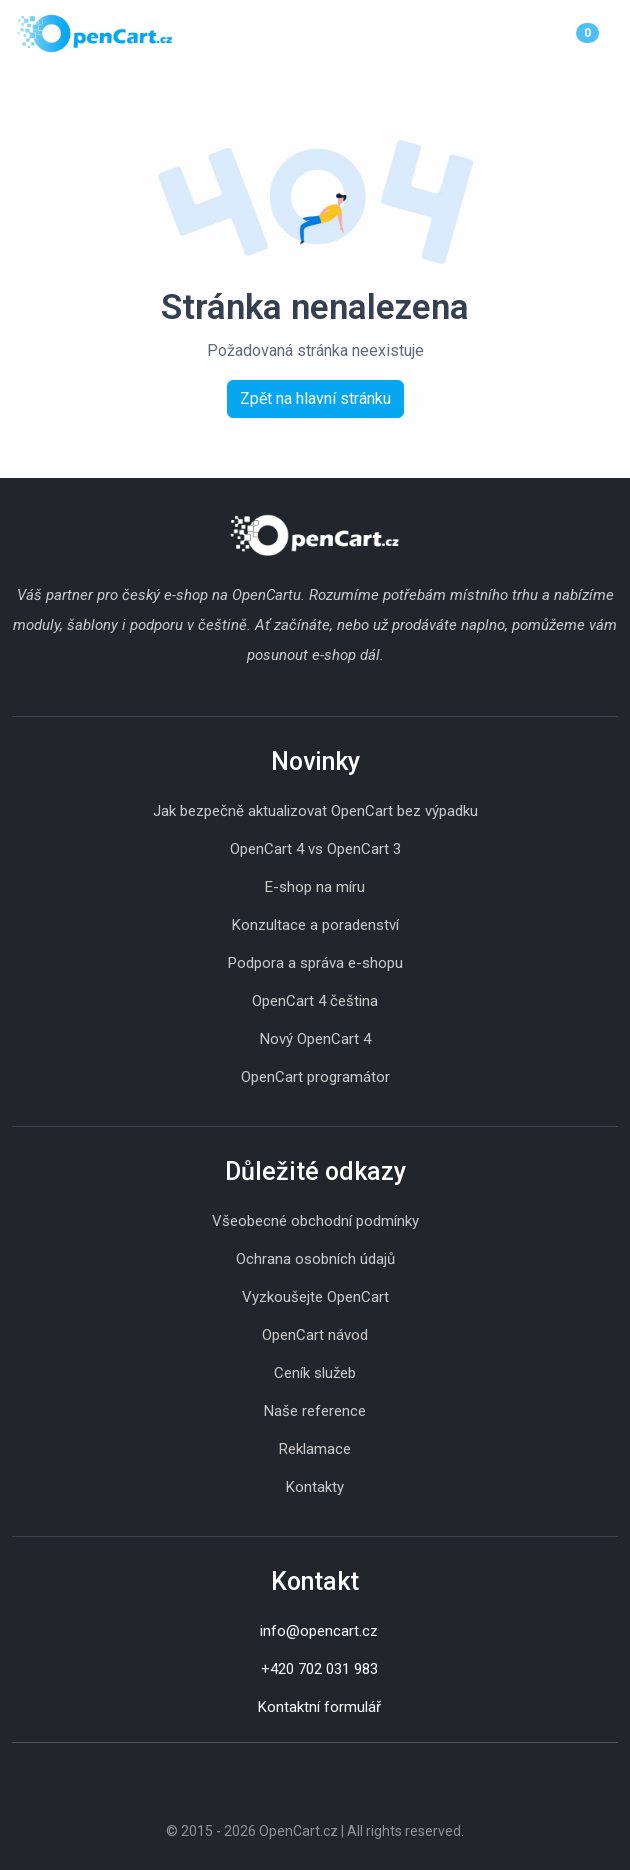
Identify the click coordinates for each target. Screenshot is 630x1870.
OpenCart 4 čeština (315, 1001)
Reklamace (315, 1449)
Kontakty (315, 1487)
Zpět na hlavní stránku (315, 398)
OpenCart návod (315, 1335)
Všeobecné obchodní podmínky (315, 1221)
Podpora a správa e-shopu (315, 963)
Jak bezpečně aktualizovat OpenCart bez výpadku (315, 811)
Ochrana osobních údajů (315, 1259)
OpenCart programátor (315, 1077)
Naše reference (315, 1411)
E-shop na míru (315, 887)
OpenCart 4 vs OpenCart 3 (315, 849)
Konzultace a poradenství (315, 925)
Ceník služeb (315, 1373)
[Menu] (613, 32)
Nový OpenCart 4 (315, 1039)
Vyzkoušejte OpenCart (315, 1297)
